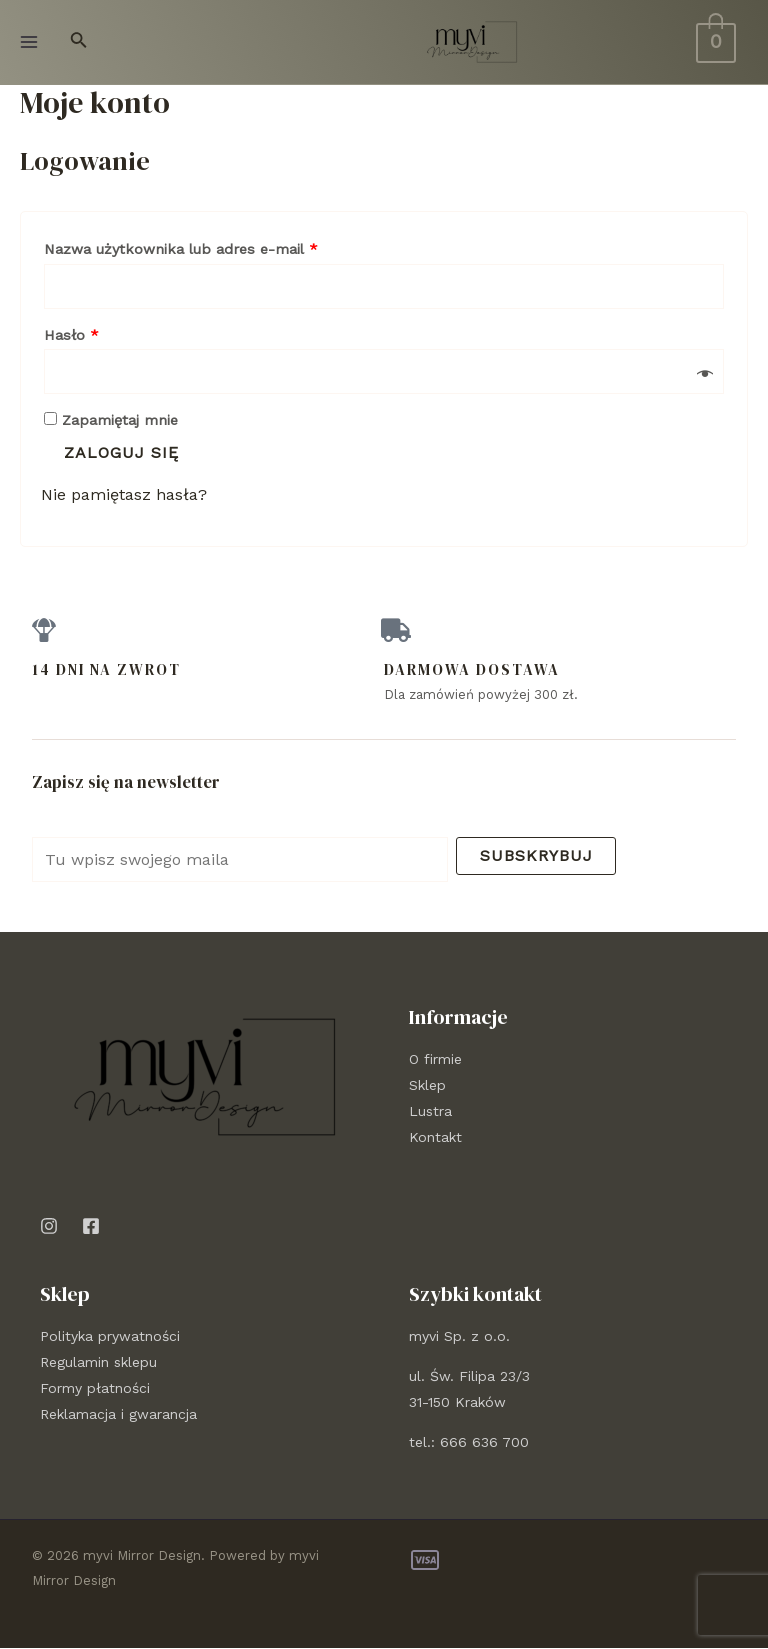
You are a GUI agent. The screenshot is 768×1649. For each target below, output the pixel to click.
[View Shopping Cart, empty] (716, 41)
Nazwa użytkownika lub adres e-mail (181, 249)
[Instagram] (49, 1226)
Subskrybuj (536, 855)
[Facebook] (91, 1226)
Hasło (71, 335)
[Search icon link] (79, 42)
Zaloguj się (121, 452)
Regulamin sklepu (98, 1363)
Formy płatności (95, 1389)
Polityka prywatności (110, 1337)
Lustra (430, 1111)
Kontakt (435, 1137)
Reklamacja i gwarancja (118, 1415)
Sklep (427, 1085)
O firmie (435, 1059)
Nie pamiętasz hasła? (124, 494)
